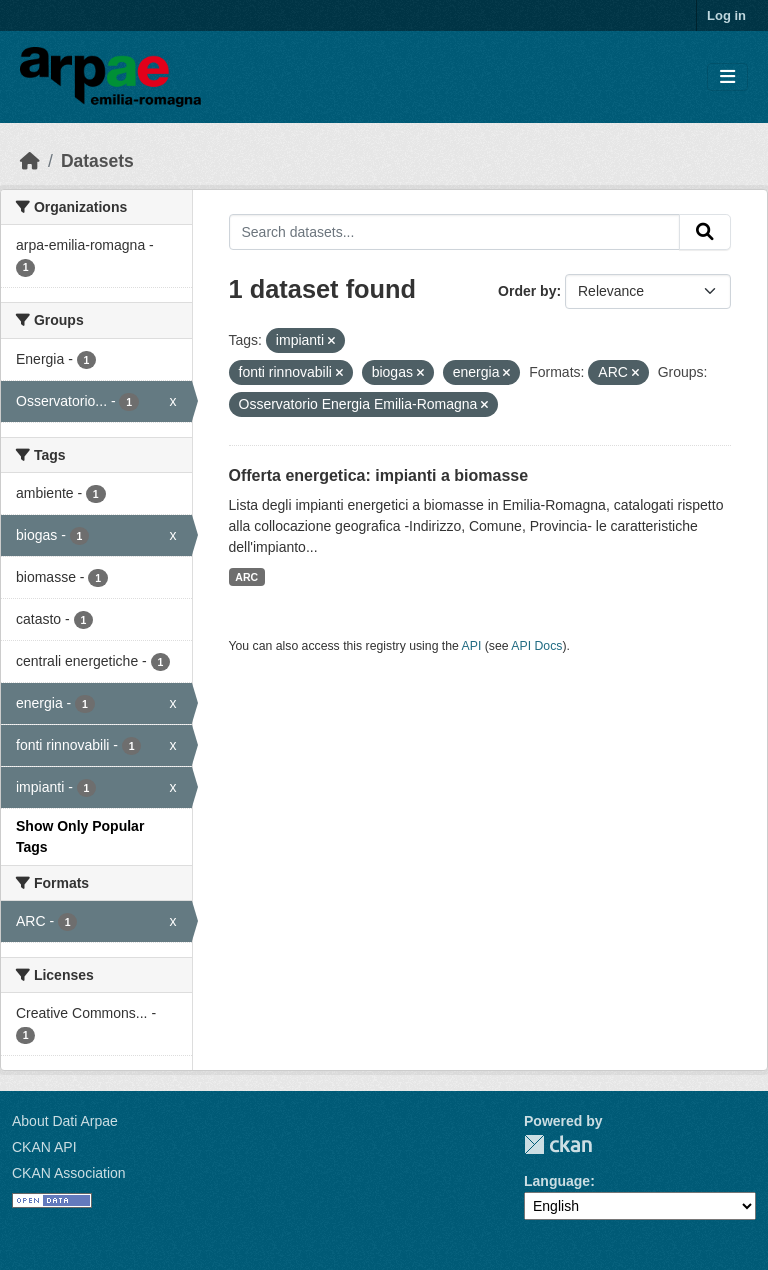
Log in (726, 15)
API (472, 646)
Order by (527, 291)
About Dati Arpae (65, 1121)
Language (557, 1181)
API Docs (536, 646)
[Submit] (705, 232)
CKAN (558, 1144)
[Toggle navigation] (727, 77)
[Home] (30, 161)
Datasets (97, 161)
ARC (246, 577)
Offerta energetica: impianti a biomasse (379, 475)
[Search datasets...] (455, 232)
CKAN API (44, 1147)
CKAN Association (69, 1173)
